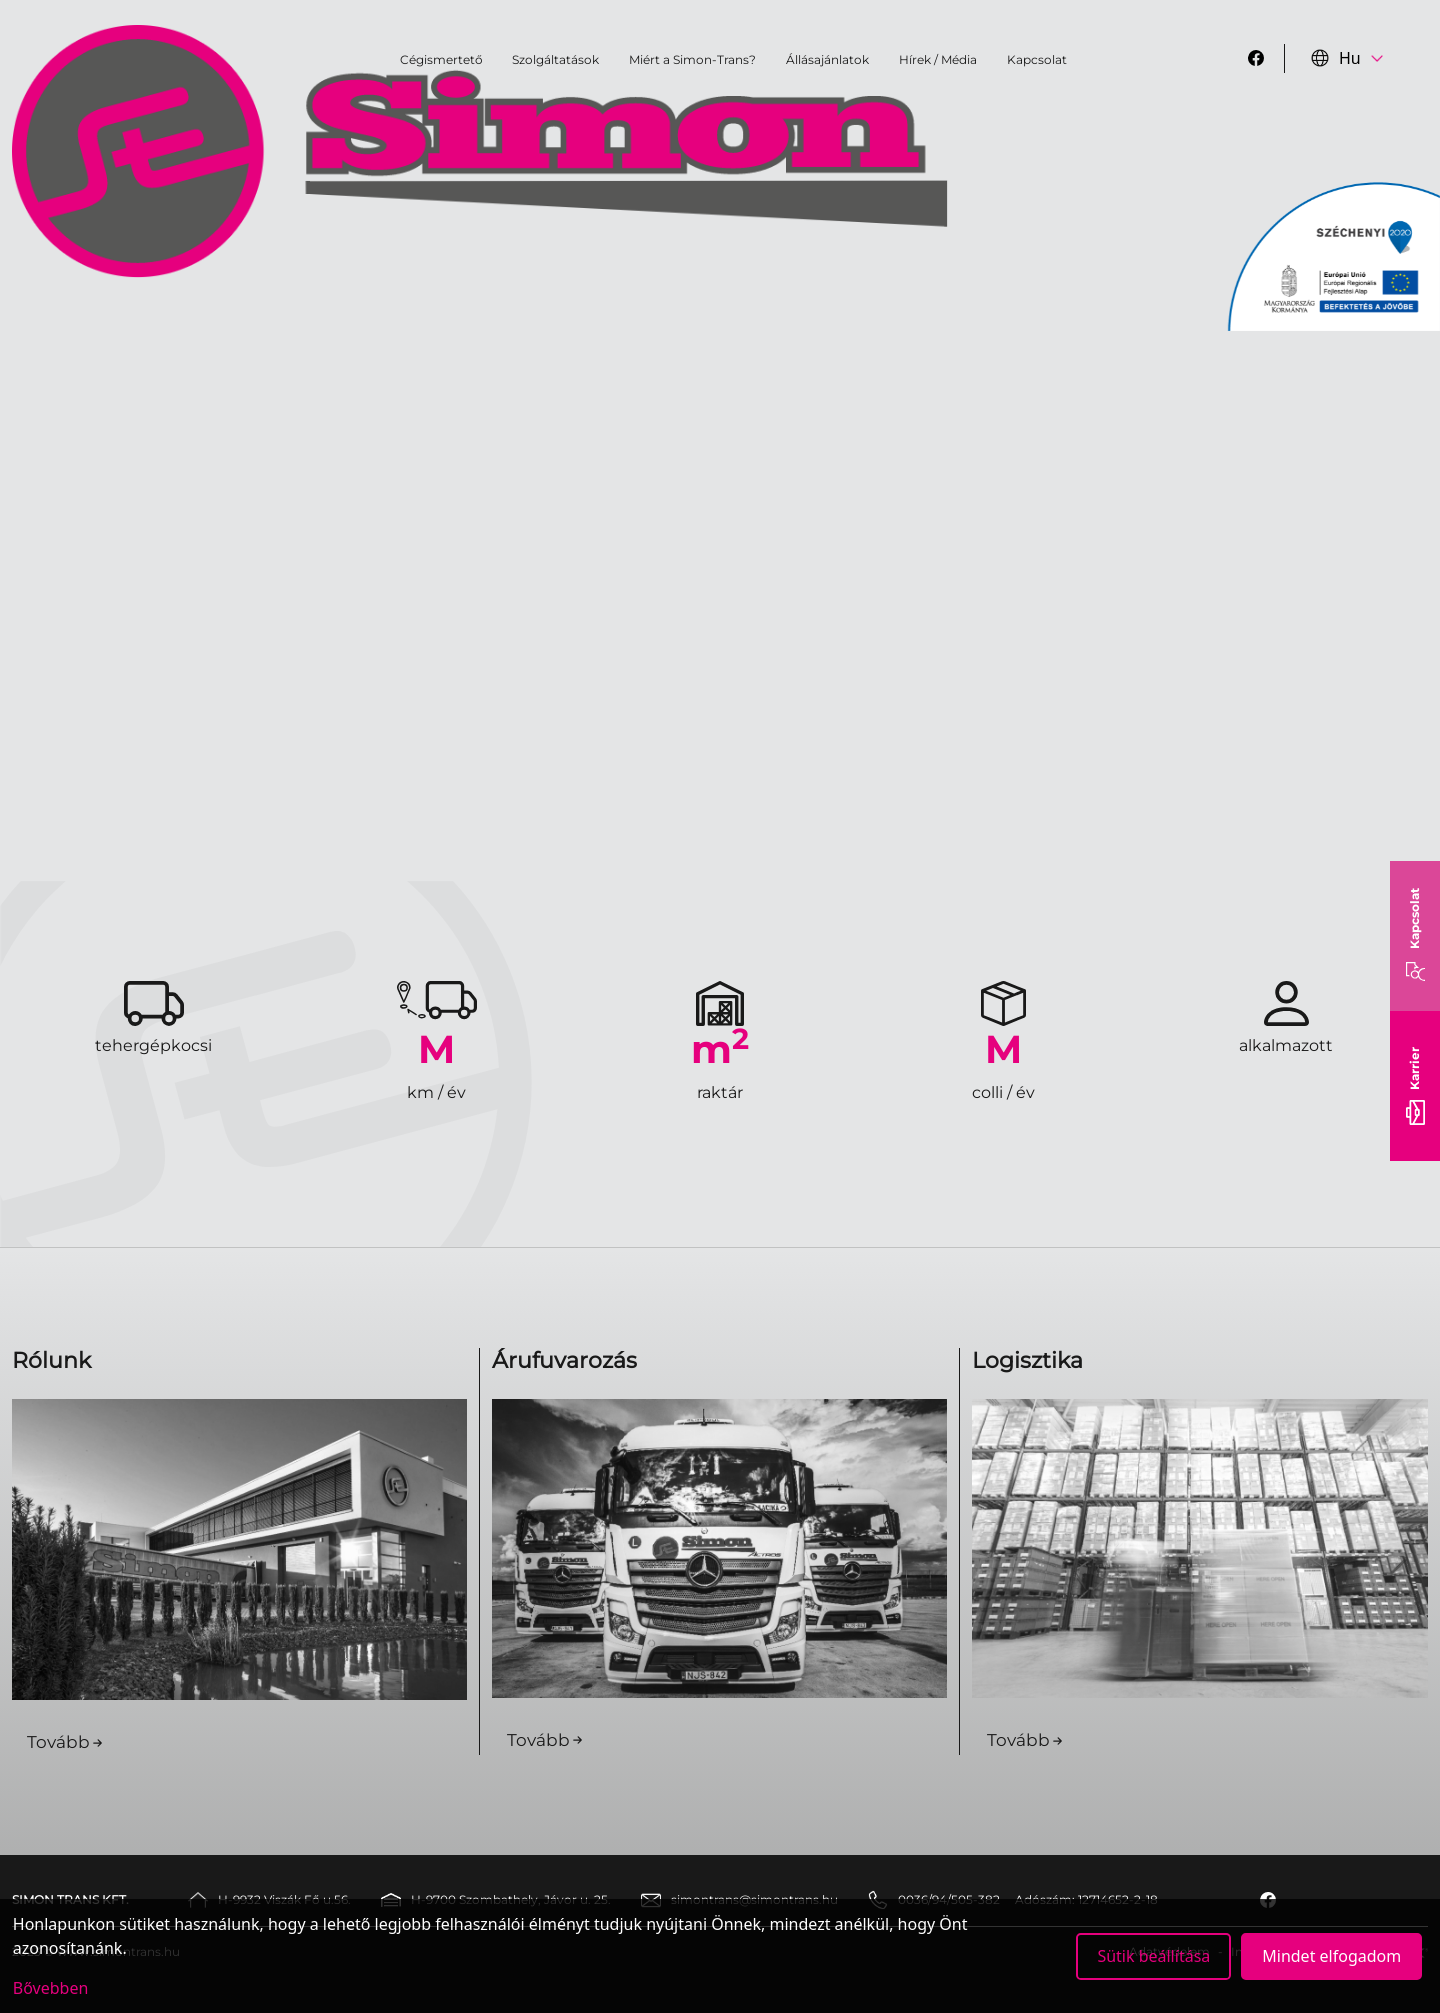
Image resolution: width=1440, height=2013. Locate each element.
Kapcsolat (1415, 936)
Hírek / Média (938, 59)
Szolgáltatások (555, 59)
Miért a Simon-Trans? (692, 59)
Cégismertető (441, 59)
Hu (1336, 58)
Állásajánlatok (827, 59)
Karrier (1415, 1086)
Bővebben (51, 1988)
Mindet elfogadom (1331, 1956)
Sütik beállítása (1153, 1956)
